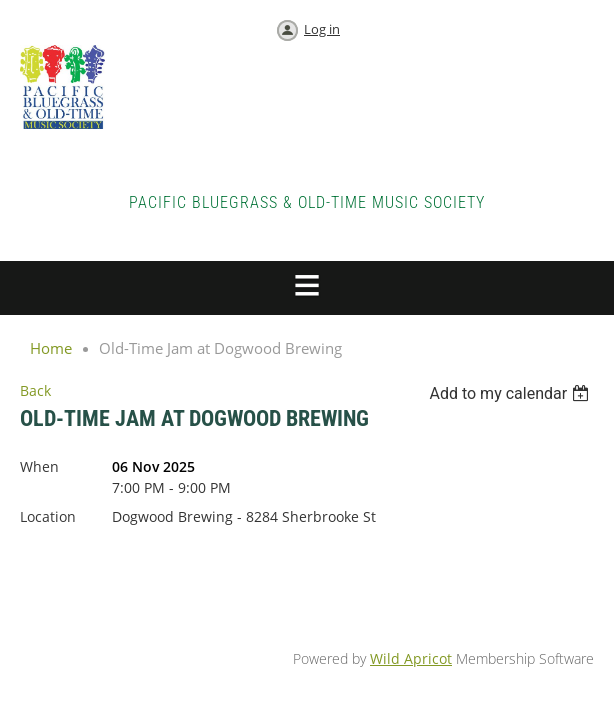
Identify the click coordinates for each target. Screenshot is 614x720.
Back (35, 390)
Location (48, 516)
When (39, 466)
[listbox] (511, 393)
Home (51, 348)
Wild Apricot (411, 658)
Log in (322, 29)
